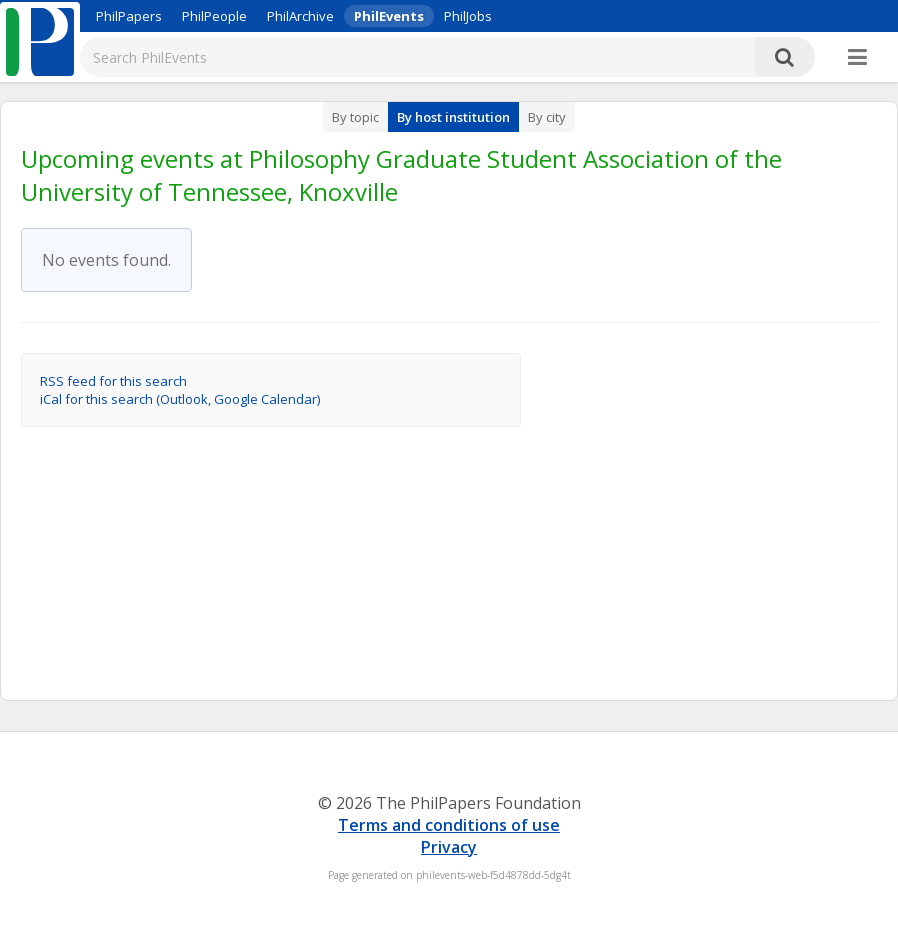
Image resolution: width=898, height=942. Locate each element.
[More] (857, 58)
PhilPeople (214, 16)
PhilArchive (300, 16)
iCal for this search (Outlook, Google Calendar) (180, 399)
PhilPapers (129, 16)
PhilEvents (389, 16)
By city (547, 117)
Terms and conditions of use (449, 825)
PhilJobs (468, 16)
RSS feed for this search (113, 381)
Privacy (449, 847)
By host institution (453, 117)
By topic (355, 117)
